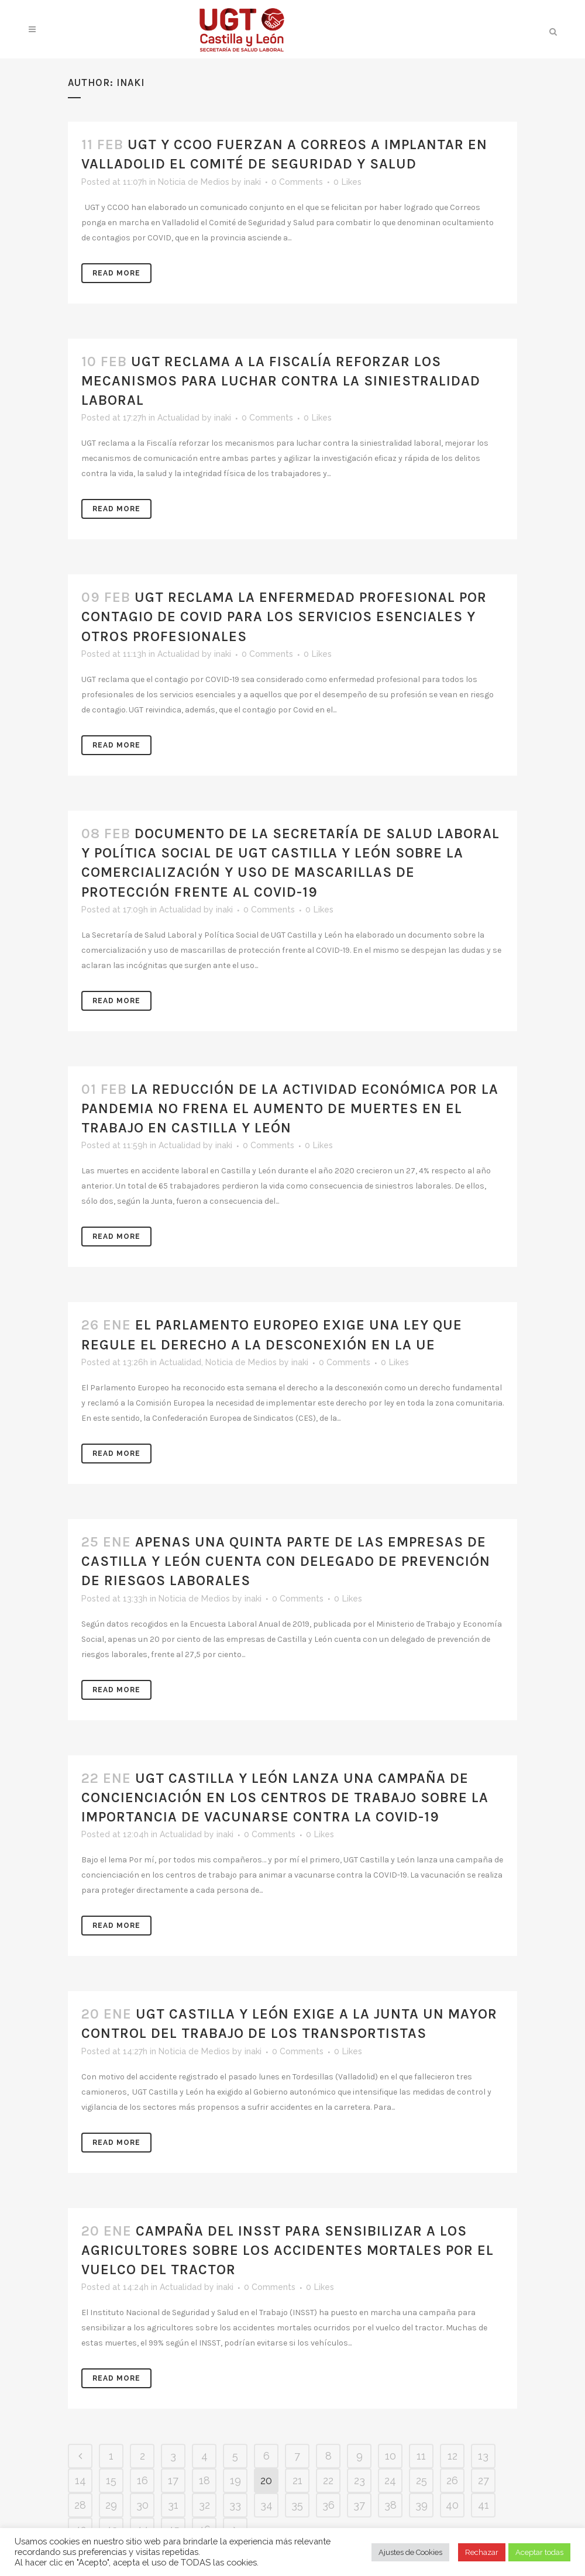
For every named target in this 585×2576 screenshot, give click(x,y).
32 (204, 2505)
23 (359, 2480)
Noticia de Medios (193, 182)
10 (390, 2456)
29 (111, 2505)
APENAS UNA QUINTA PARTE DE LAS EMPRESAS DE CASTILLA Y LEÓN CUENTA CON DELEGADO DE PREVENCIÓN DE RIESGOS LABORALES (285, 1561)
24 (390, 2480)
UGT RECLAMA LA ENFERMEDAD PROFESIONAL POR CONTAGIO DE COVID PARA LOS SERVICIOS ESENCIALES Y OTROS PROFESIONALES (284, 616)
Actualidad (178, 417)
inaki (252, 182)
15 (111, 2480)
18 (204, 2480)
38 (390, 2505)
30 (142, 2505)
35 (297, 2505)
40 (452, 2505)
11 (421, 2456)
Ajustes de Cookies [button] (410, 2552)
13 (483, 2456)
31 (173, 2505)
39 (421, 2505)
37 (359, 2505)
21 (297, 2480)
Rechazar (481, 2552)
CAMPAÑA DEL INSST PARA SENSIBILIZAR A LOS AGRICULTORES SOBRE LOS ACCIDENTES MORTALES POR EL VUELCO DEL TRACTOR (287, 2250)
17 (173, 2480)
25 (421, 2480)
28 (80, 2505)
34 (266, 2505)
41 (483, 2505)
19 (235, 2480)
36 (328, 2505)
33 (235, 2505)
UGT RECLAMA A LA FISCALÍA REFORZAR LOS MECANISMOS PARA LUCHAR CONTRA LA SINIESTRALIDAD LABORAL (280, 380)
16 (142, 2480)
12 (452, 2456)
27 (483, 2480)
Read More (116, 273)
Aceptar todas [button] (539, 2552)
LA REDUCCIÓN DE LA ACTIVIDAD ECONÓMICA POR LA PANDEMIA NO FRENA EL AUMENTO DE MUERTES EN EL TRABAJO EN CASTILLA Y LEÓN (289, 1108)
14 (80, 2480)
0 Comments (297, 182)
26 (452, 2480)
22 (328, 2480)
